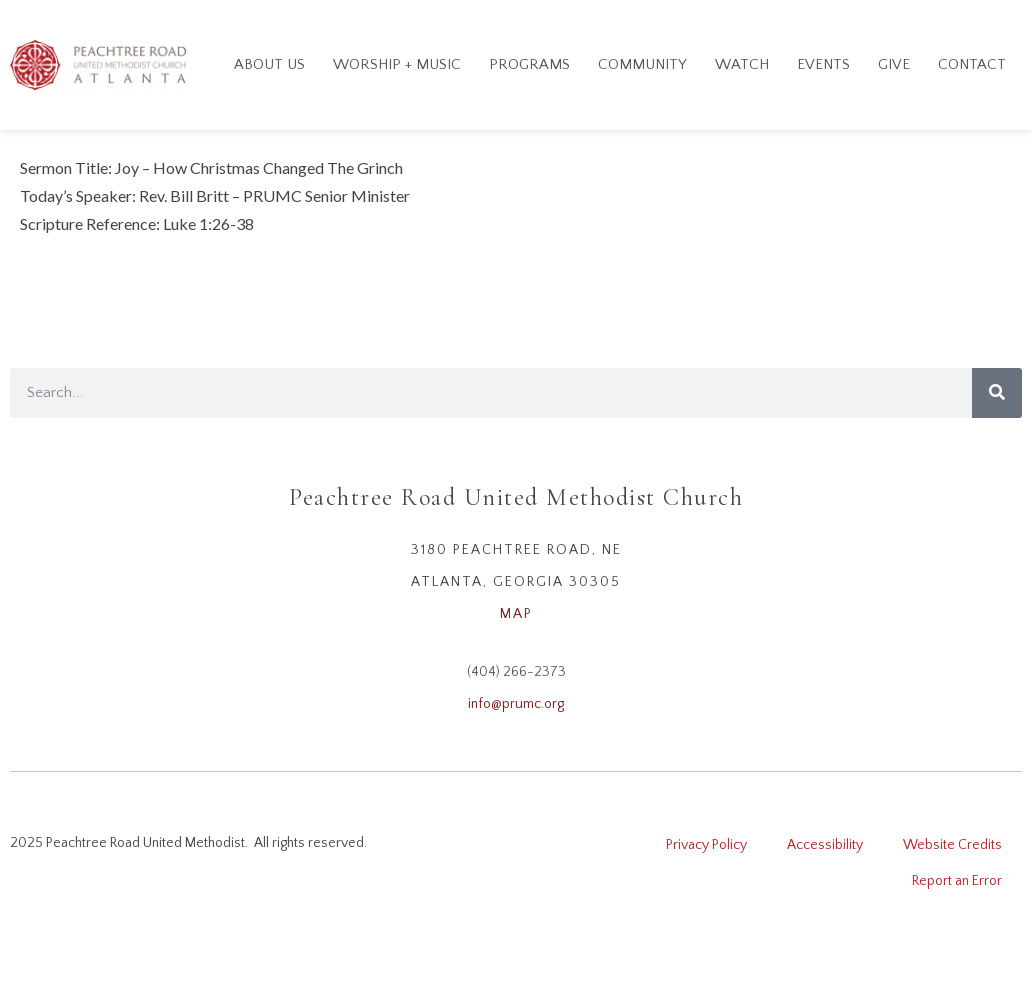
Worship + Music (397, 64)
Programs (529, 64)
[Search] (997, 393)
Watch (742, 64)
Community (642, 64)
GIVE (894, 64)
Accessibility (825, 845)
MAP (516, 614)
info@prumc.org (516, 704)
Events (823, 64)
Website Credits (952, 845)
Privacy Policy (706, 845)
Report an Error (957, 881)
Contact (972, 64)
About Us (269, 64)
